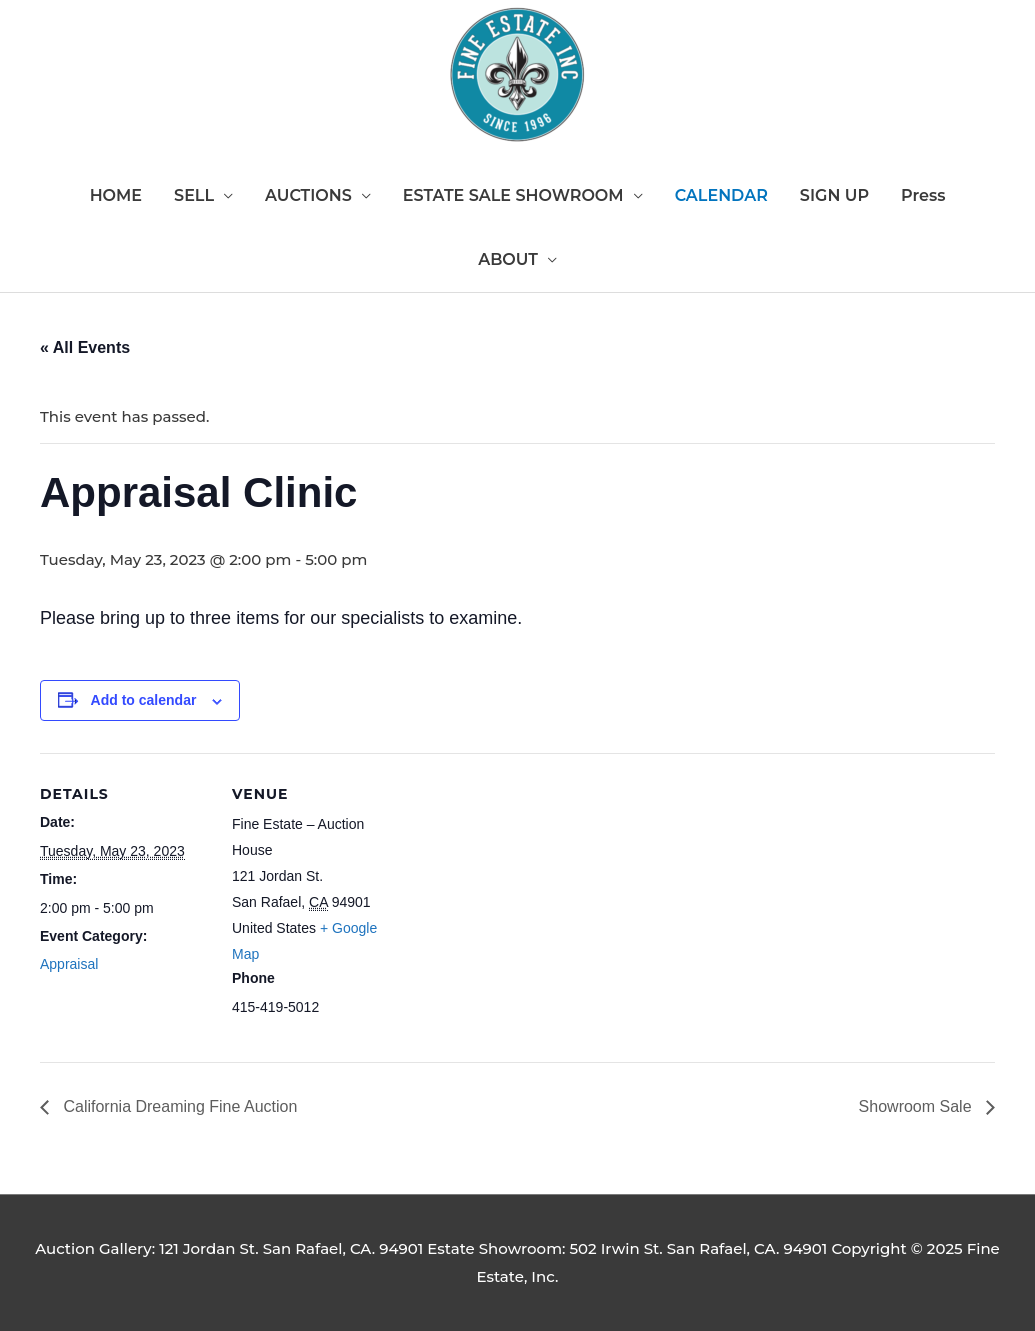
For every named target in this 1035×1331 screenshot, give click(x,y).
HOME (116, 195)
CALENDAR (721, 195)
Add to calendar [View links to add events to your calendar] (144, 700)
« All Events (85, 347)
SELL (194, 195)
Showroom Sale (917, 1106)
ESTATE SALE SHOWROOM (513, 195)
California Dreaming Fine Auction (178, 1106)
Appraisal (69, 964)
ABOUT (508, 259)
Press (923, 195)
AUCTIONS (308, 195)
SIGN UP (834, 195)
